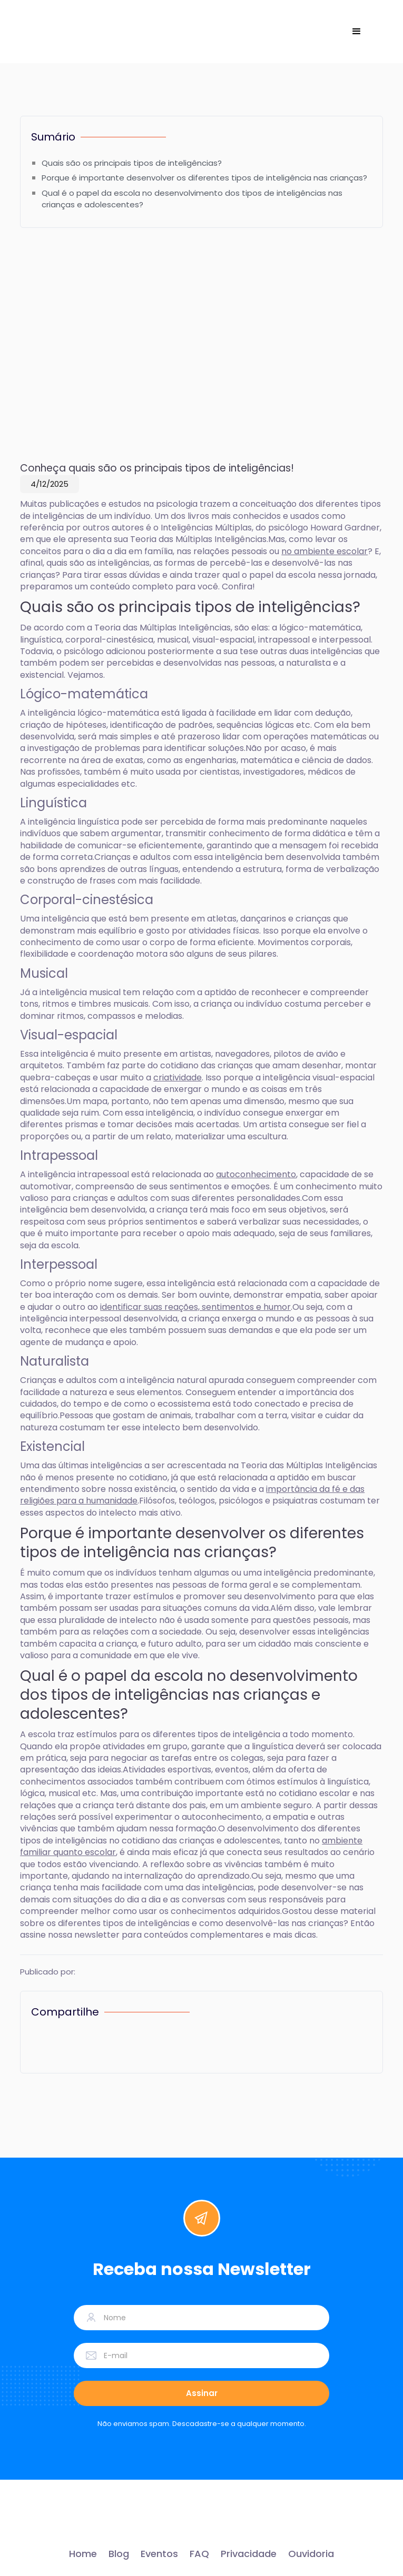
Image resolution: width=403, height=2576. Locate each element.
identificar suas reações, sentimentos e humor (195, 1307)
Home (83, 2554)
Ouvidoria (311, 2554)
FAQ (199, 2554)
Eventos (159, 2554)
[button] (356, 31)
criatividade (177, 1077)
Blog (119, 2554)
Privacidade (249, 2554)
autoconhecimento (256, 1174)
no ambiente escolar (324, 551)
